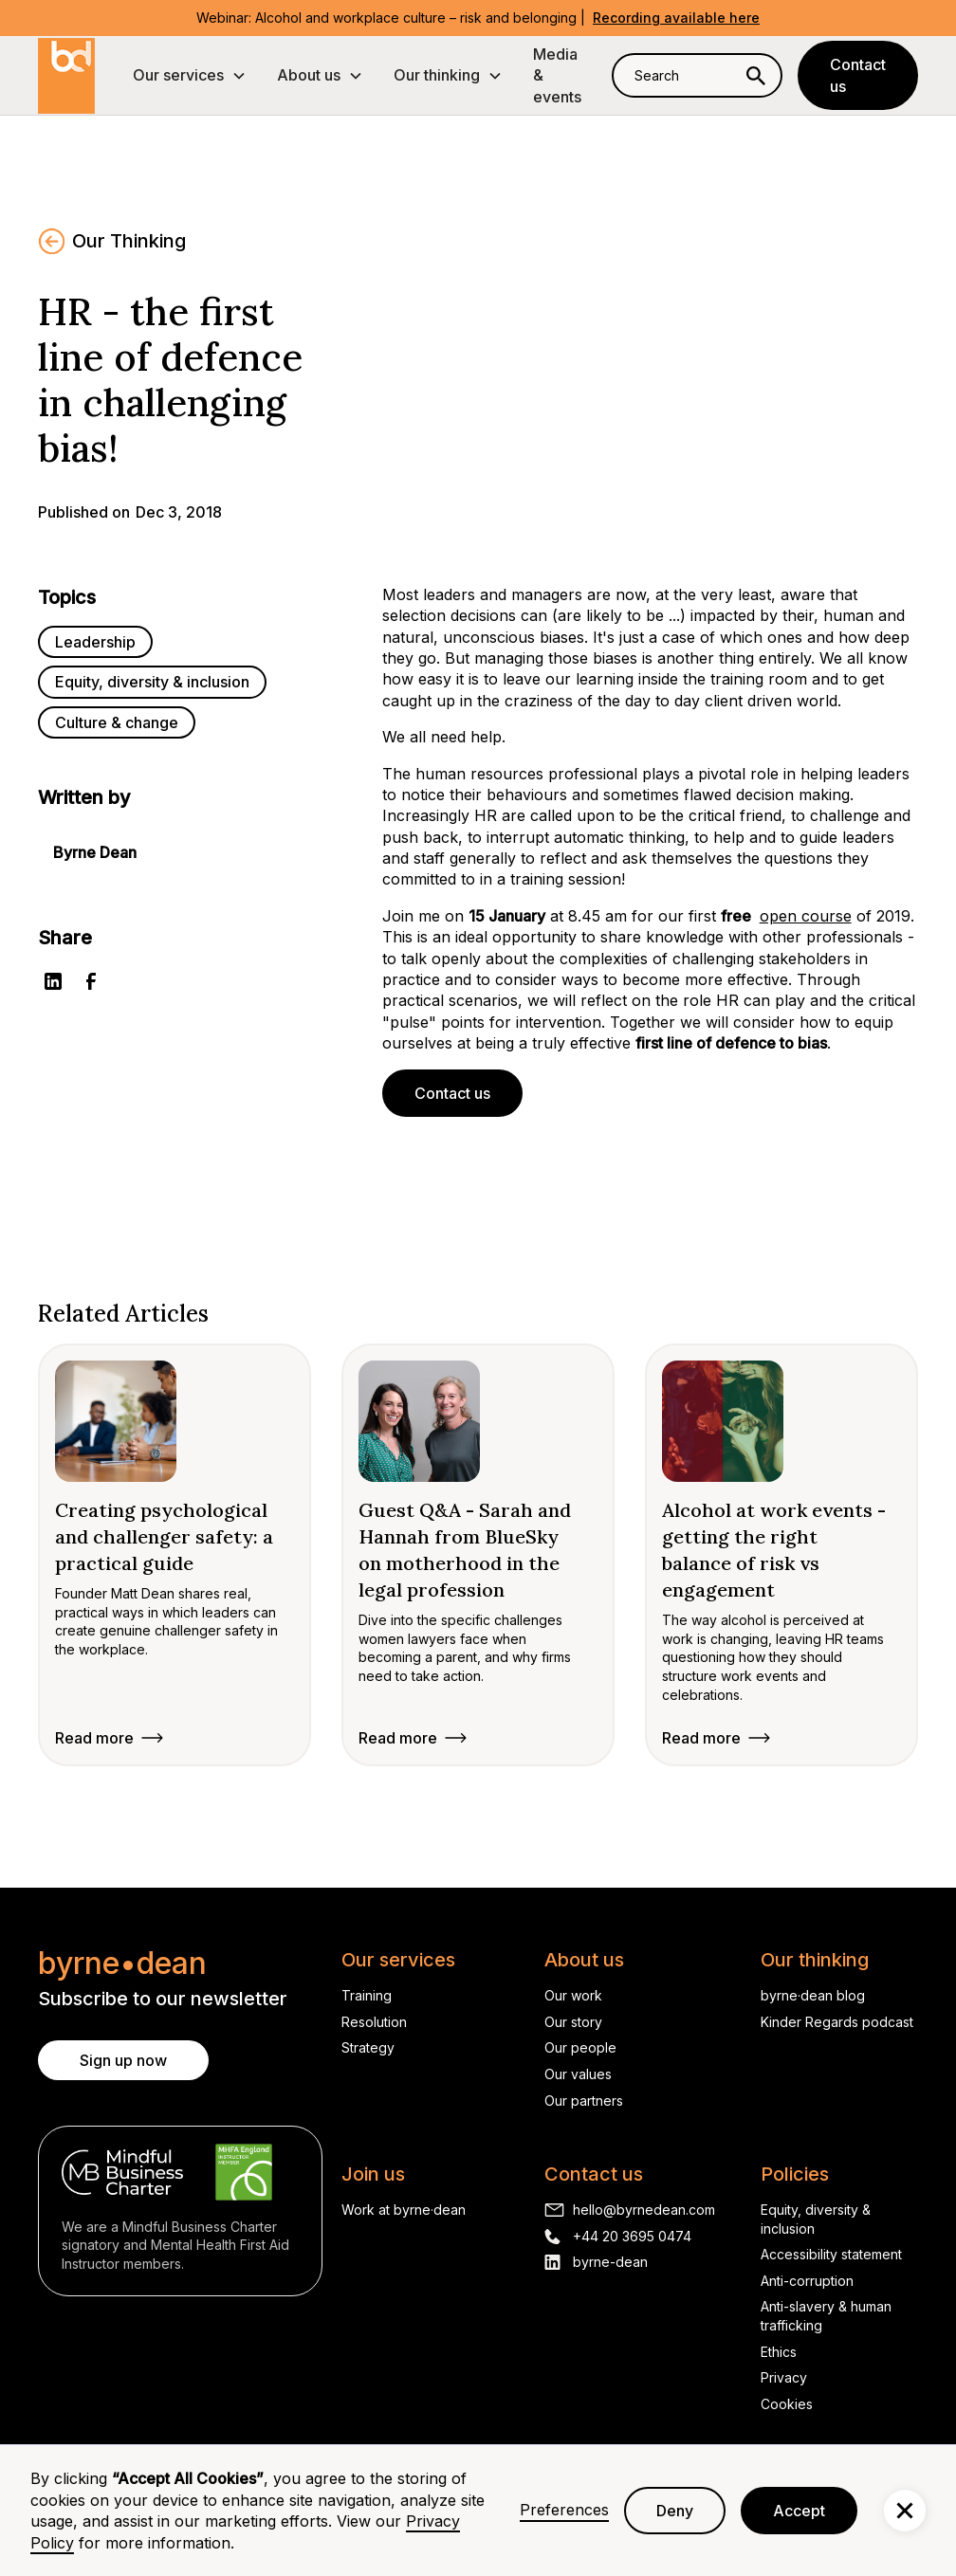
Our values (578, 2074)
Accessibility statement (831, 2254)
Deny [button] (674, 2510)
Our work (573, 1995)
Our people (580, 2047)
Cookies (787, 2404)
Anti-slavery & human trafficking (826, 2315)
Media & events (557, 75)
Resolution (374, 2022)
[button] (190, 75)
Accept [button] (799, 2510)
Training (366, 1995)
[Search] (756, 75)
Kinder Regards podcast (837, 2022)
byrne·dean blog (813, 1995)
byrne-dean (610, 2262)
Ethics (779, 2352)
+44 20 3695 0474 (632, 2236)
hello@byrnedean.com (644, 2209)
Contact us (858, 75)
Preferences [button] (564, 2509)
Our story (573, 2022)
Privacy (784, 2377)
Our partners (583, 2100)
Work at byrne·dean (403, 2209)
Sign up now (123, 2060)
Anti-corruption (807, 2281)
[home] (66, 76)
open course (806, 915)
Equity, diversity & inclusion (816, 2219)
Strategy (368, 2047)
